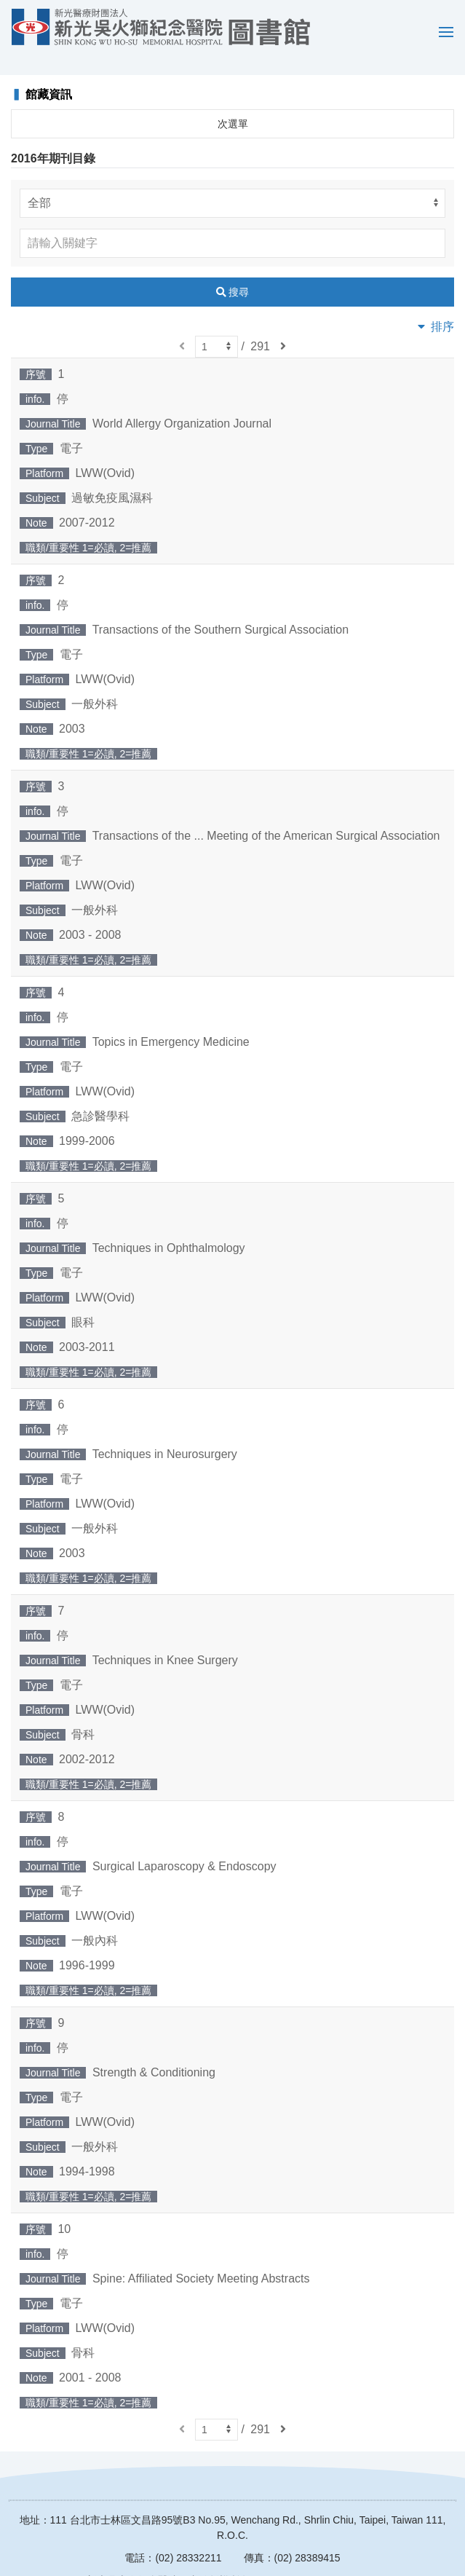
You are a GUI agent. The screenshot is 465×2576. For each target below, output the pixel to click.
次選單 (233, 103)
